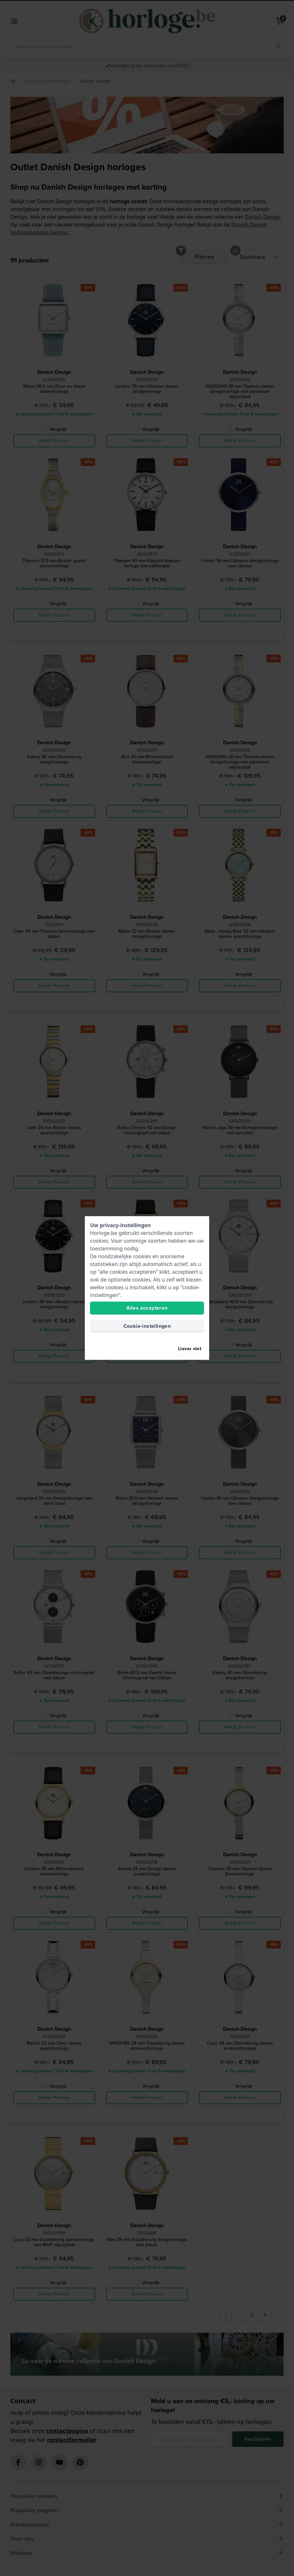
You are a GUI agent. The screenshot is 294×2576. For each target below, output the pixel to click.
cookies (99, 1240)
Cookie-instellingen (147, 1326)
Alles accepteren (146, 1308)
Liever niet (189, 1348)
